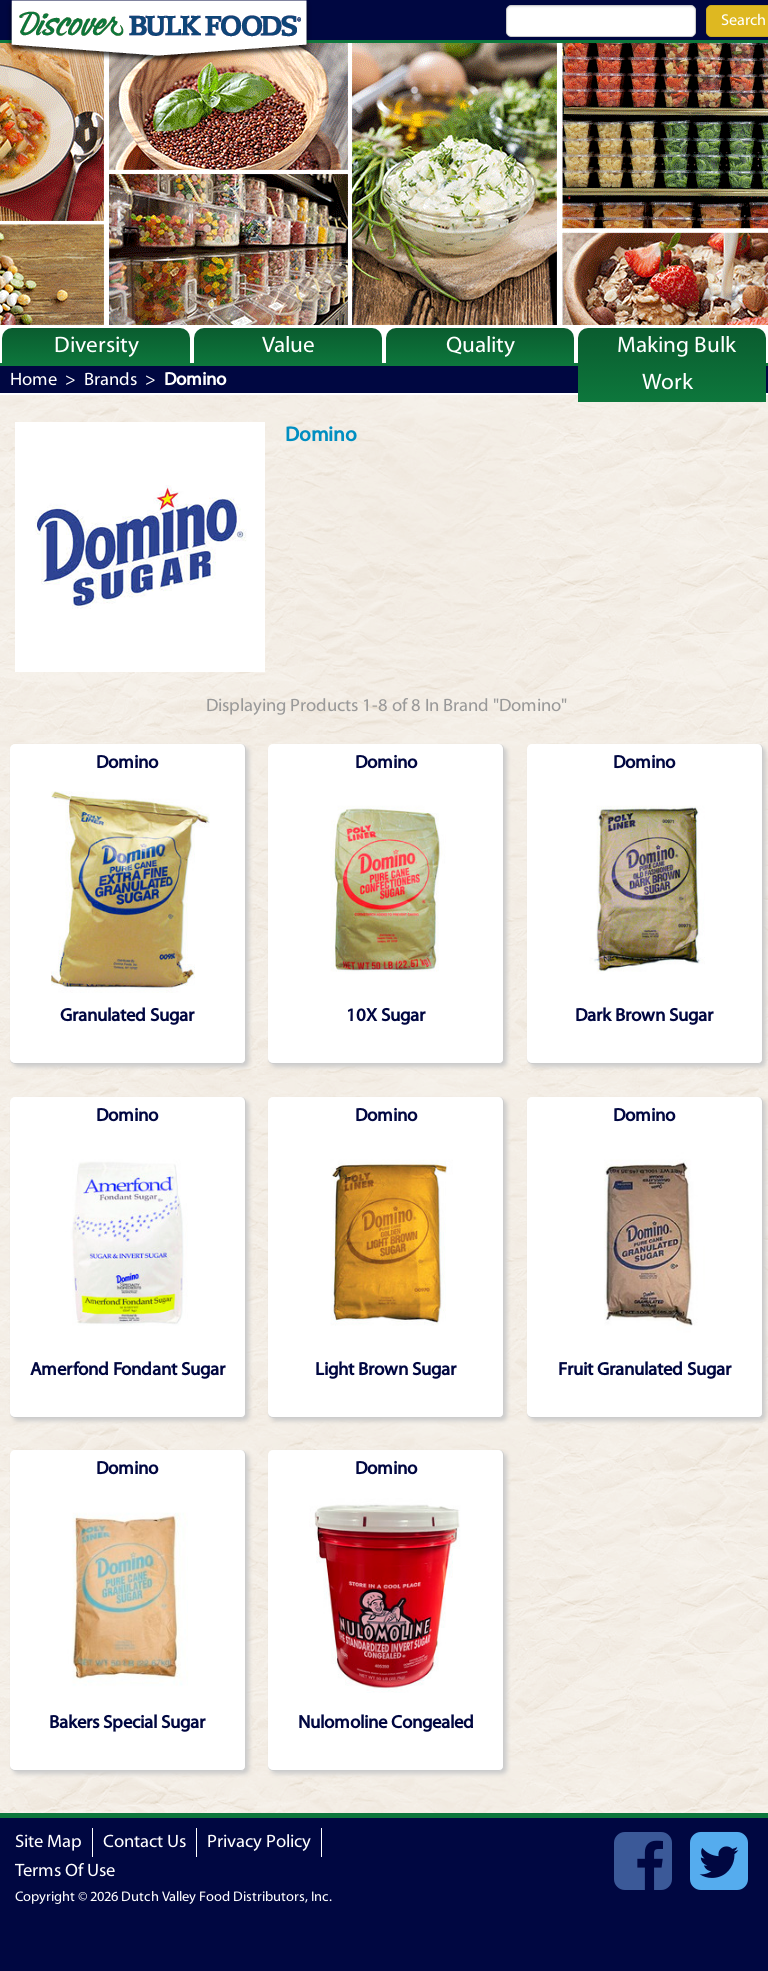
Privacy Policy (259, 1841)
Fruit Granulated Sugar (644, 1369)
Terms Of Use (65, 1870)
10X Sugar (385, 1015)
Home (33, 379)
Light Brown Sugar (385, 1369)
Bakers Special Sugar (127, 1722)
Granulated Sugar (127, 1015)
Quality (480, 345)
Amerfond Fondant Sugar (127, 1369)
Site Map (48, 1841)
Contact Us (144, 1841)
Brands (110, 379)
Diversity (96, 345)
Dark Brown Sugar (644, 1015)
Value (288, 345)
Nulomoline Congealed (386, 1722)
